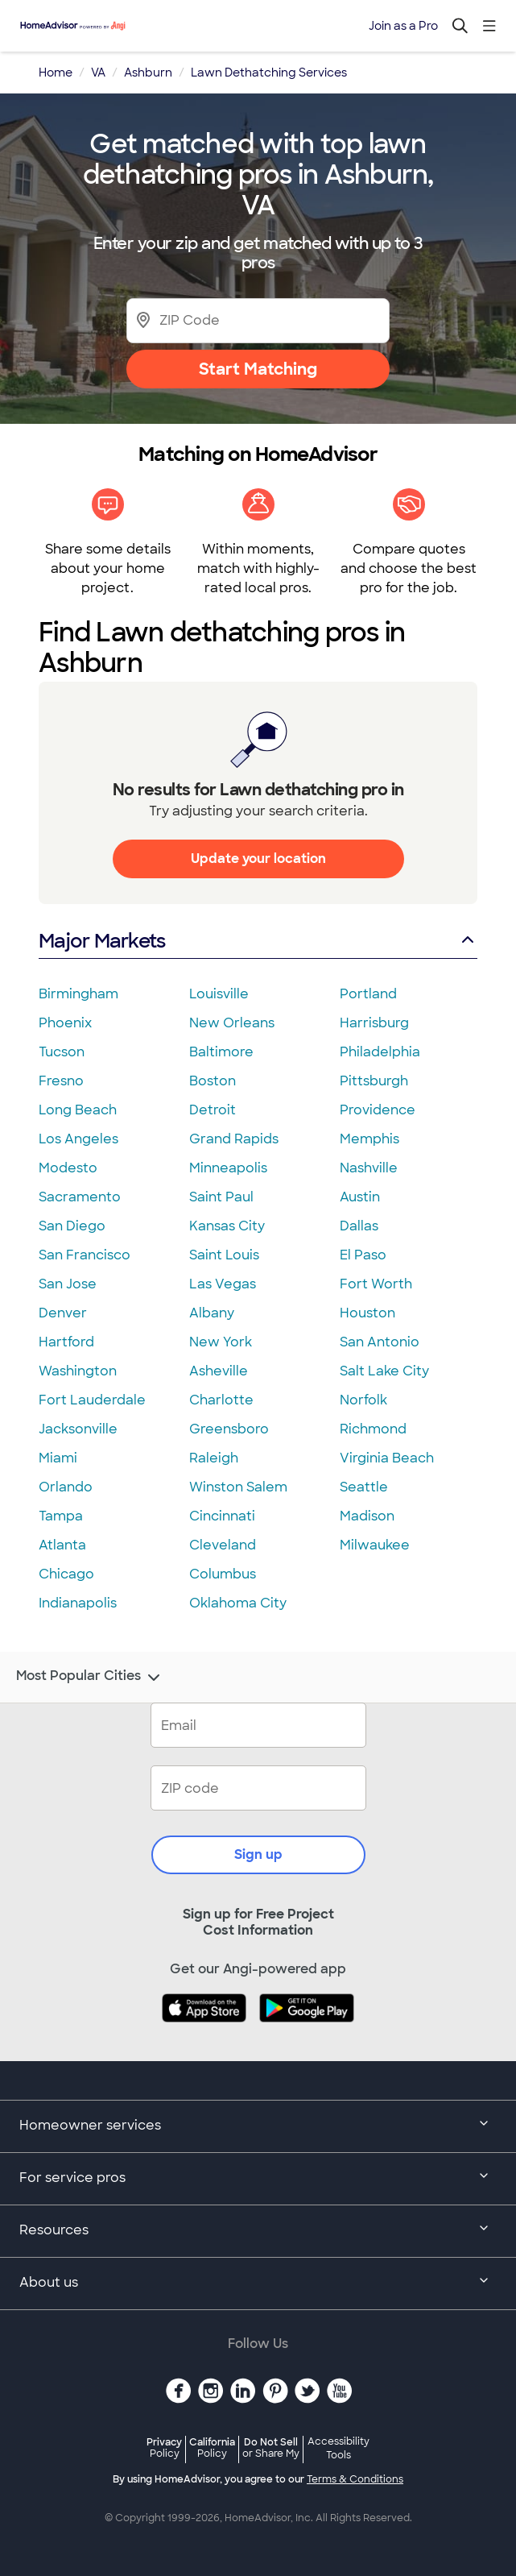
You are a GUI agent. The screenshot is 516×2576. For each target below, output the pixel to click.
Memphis (369, 1138)
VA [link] (98, 72)
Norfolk (363, 1400)
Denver (63, 1313)
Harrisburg (374, 1022)
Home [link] (55, 72)
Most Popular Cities (89, 1677)
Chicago (66, 1574)
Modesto (68, 1167)
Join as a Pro (403, 26)
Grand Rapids (234, 1138)
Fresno (61, 1080)
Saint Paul (221, 1196)
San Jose (68, 1284)
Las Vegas (222, 1284)
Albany (211, 1313)
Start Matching (258, 369)
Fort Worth (376, 1284)
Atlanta (62, 1545)
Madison (367, 1516)
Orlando (66, 1487)
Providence (377, 1109)
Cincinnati (222, 1516)
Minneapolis (228, 1167)
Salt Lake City (384, 1371)
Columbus (222, 1574)
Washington (78, 1371)
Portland (368, 993)
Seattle (364, 1487)
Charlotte (221, 1400)
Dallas (359, 1225)
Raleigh (213, 1458)
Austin (360, 1196)
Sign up (258, 1854)
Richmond (373, 1429)
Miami (58, 1458)
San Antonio (379, 1342)
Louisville (219, 993)
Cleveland (222, 1545)
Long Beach (78, 1109)
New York (220, 1342)
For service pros (258, 2178)
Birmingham (78, 993)
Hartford (66, 1342)
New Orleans (232, 1022)
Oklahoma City (238, 1603)
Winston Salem (238, 1487)
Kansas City (227, 1225)
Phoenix (65, 1022)
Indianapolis (78, 1603)
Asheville (218, 1371)
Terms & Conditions (355, 2479)
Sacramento (80, 1196)
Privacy (164, 2447)
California (212, 2447)
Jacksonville (78, 1429)
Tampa (61, 1516)
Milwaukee (375, 1545)
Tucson (62, 1051)
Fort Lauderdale (92, 1400)
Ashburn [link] (148, 72)
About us (258, 2283)
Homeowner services (258, 2126)
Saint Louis (224, 1255)
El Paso (363, 1255)
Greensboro (229, 1429)
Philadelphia (380, 1051)
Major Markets (258, 940)
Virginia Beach (387, 1458)
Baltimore (221, 1051)
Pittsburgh (374, 1080)
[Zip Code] (258, 320)
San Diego (72, 1225)
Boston (212, 1080)
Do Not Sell (270, 2447)
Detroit (212, 1109)
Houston (367, 1313)
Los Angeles (78, 1138)
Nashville (369, 1167)
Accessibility (338, 2449)
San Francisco (84, 1255)
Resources (258, 2231)
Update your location (258, 858)
